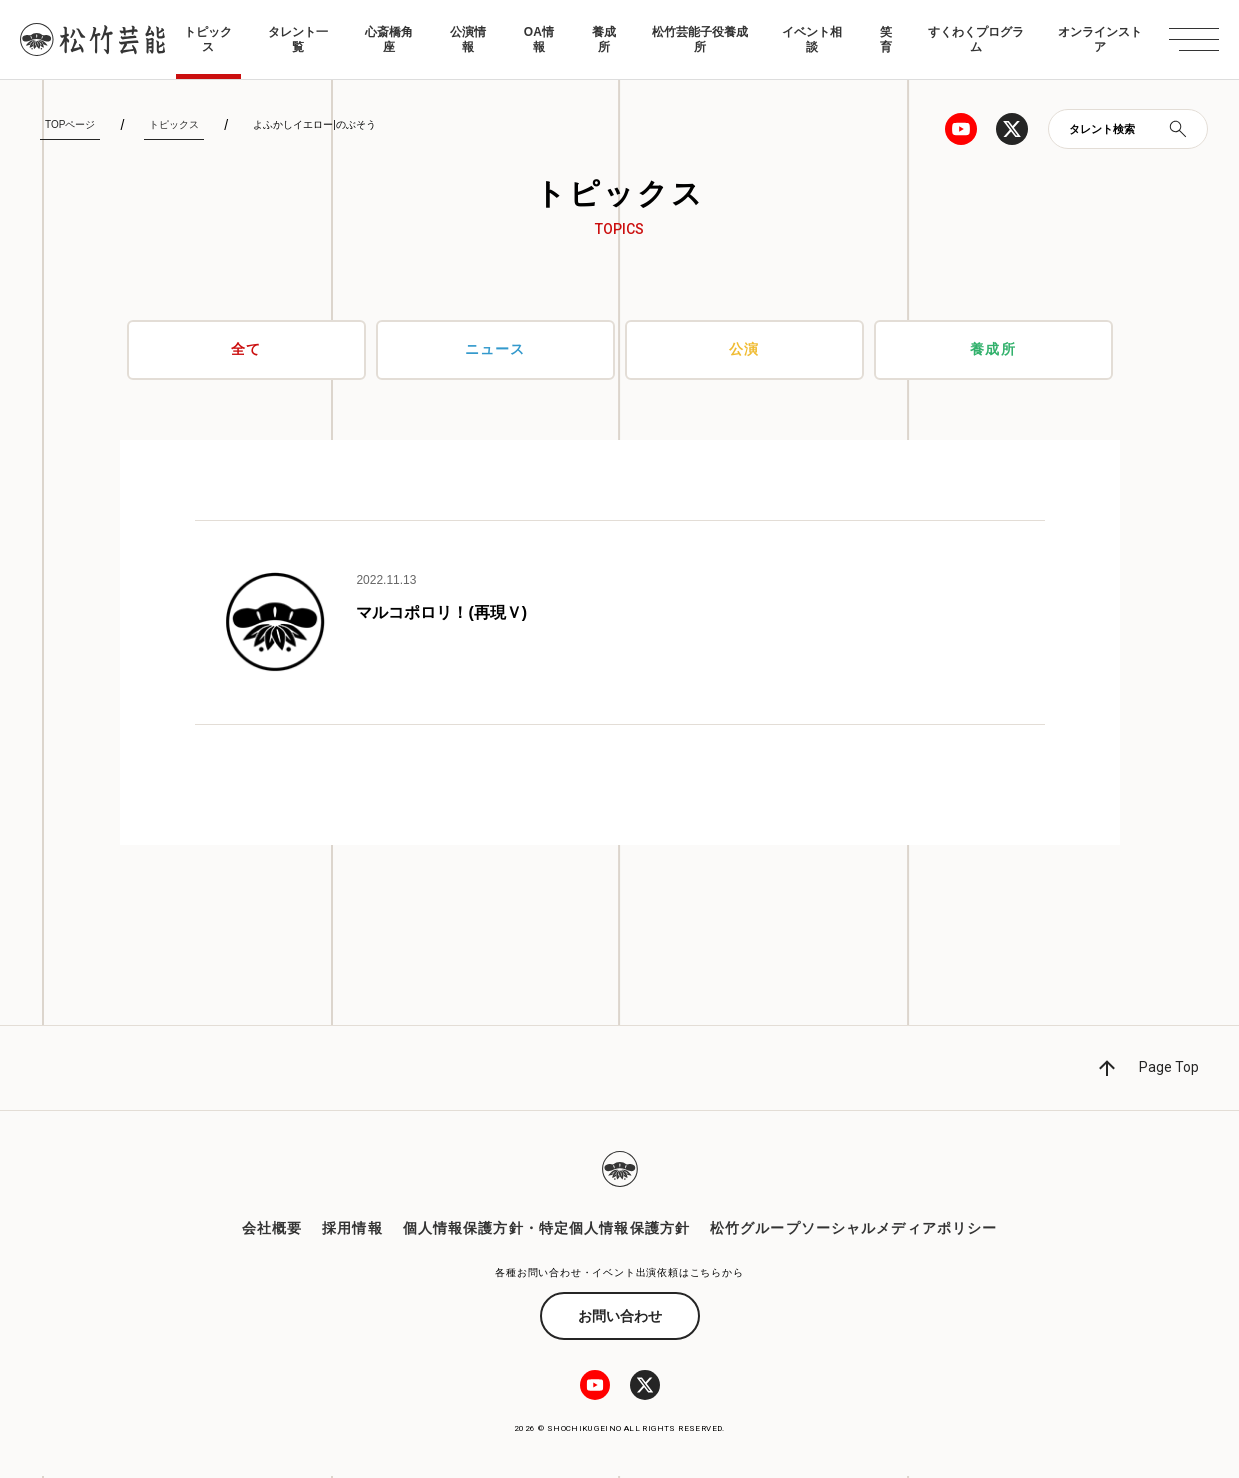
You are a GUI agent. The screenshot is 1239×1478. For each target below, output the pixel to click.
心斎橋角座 (389, 39)
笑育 (886, 39)
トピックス (208, 39)
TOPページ (70, 124)
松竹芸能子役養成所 (700, 39)
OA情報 (539, 39)
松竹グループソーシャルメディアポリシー (853, 1229)
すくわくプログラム (976, 39)
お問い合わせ (620, 1318)
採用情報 (352, 1229)
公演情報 (468, 39)
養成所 (604, 39)
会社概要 (272, 1229)
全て (246, 350)
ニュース (495, 350)
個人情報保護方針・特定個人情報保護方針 (546, 1229)
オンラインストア (1100, 39)
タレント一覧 (298, 39)
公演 (744, 350)
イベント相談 (812, 39)
